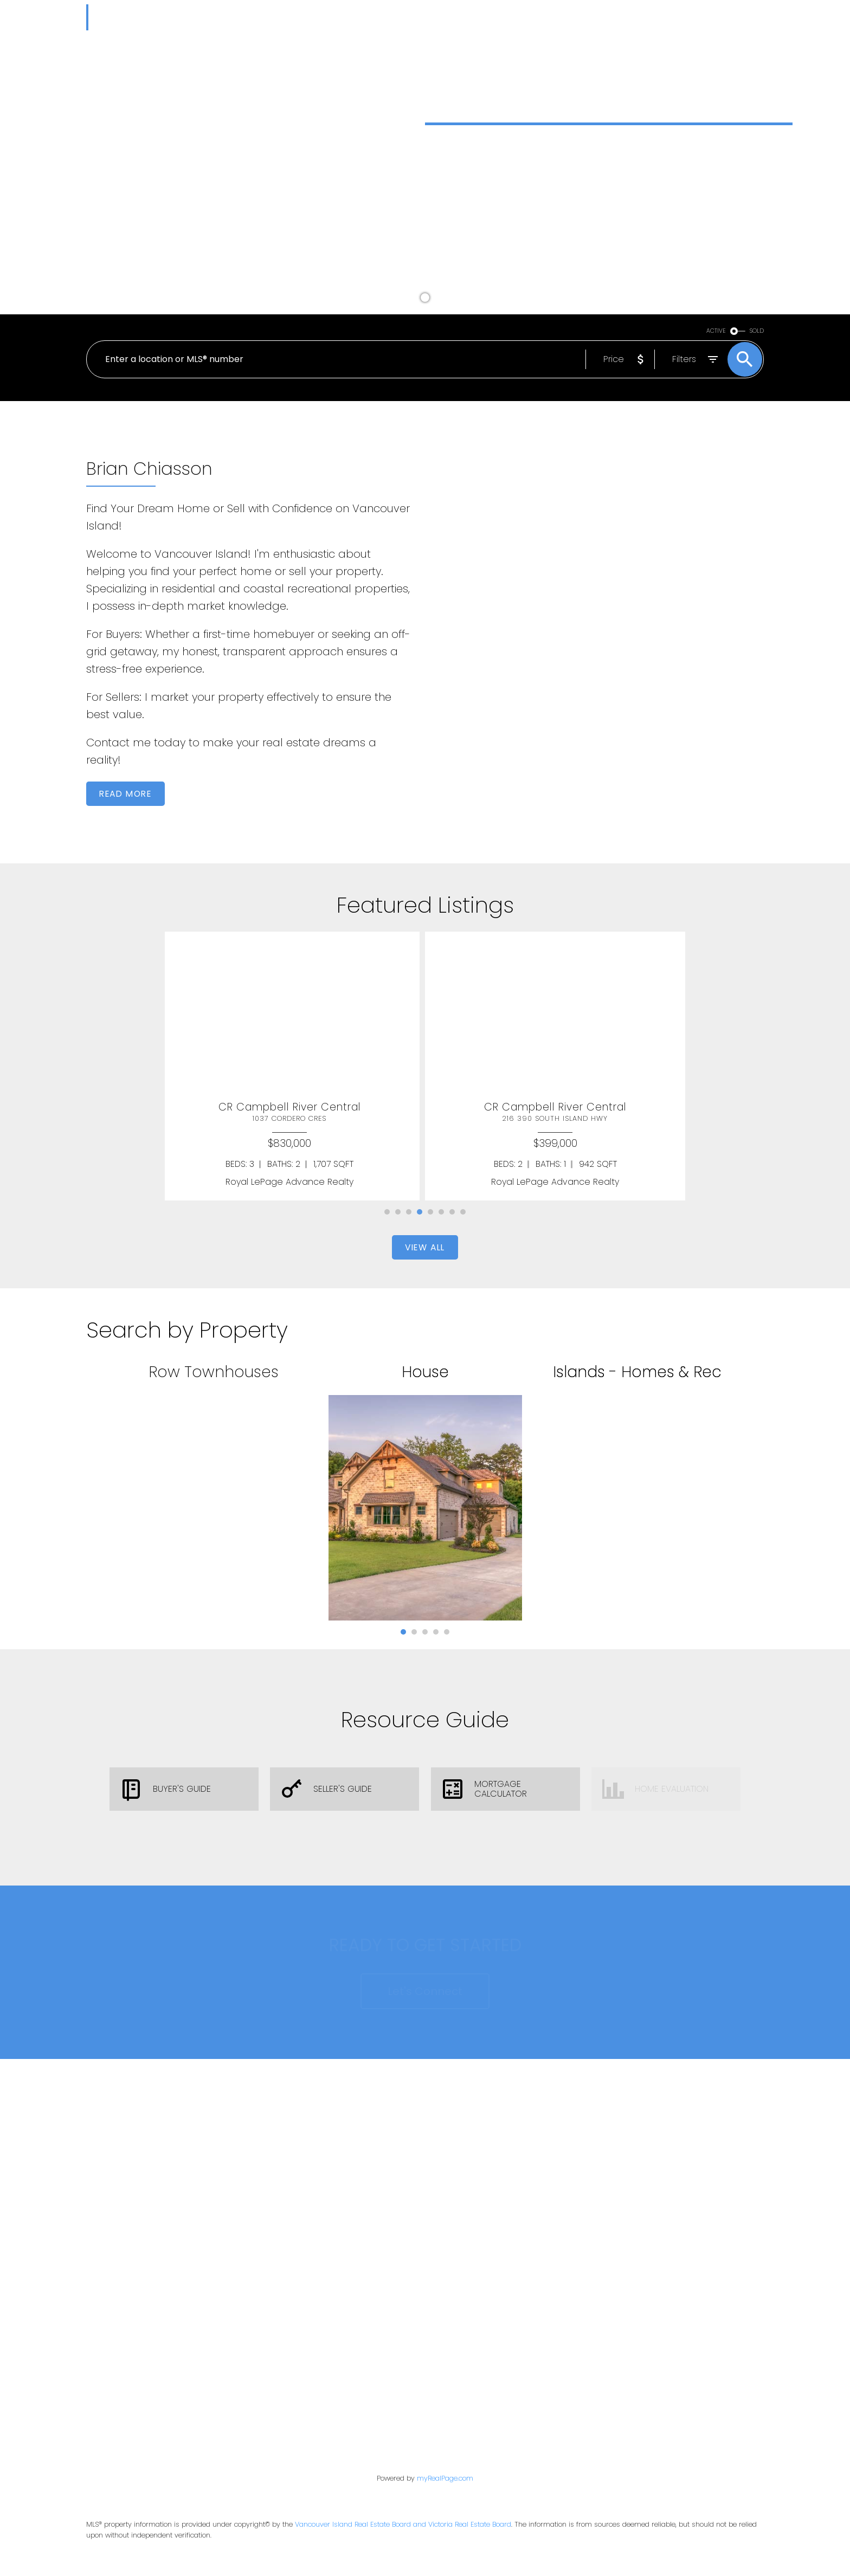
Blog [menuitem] (515, 14)
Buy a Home (466, 235)
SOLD (757, 331)
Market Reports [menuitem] (353, 14)
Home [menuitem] (225, 14)
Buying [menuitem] (414, 14)
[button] (466, 235)
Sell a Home (558, 235)
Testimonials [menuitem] (567, 14)
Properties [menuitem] (274, 14)
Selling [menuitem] (467, 14)
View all (425, 1247)
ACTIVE (716, 331)
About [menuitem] (621, 14)
